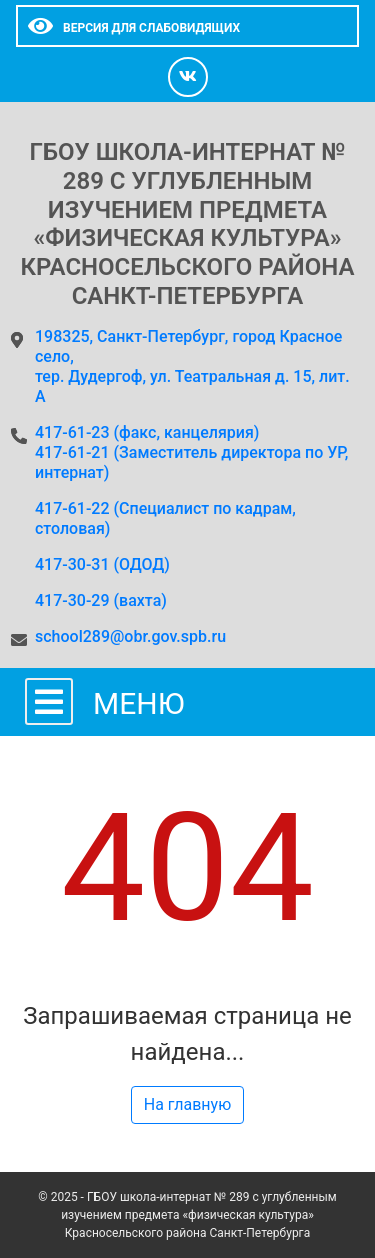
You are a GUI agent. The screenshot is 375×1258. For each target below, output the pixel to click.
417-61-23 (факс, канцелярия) (197, 499)
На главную (187, 1104)
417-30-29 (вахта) (101, 600)
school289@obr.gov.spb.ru (130, 636)
